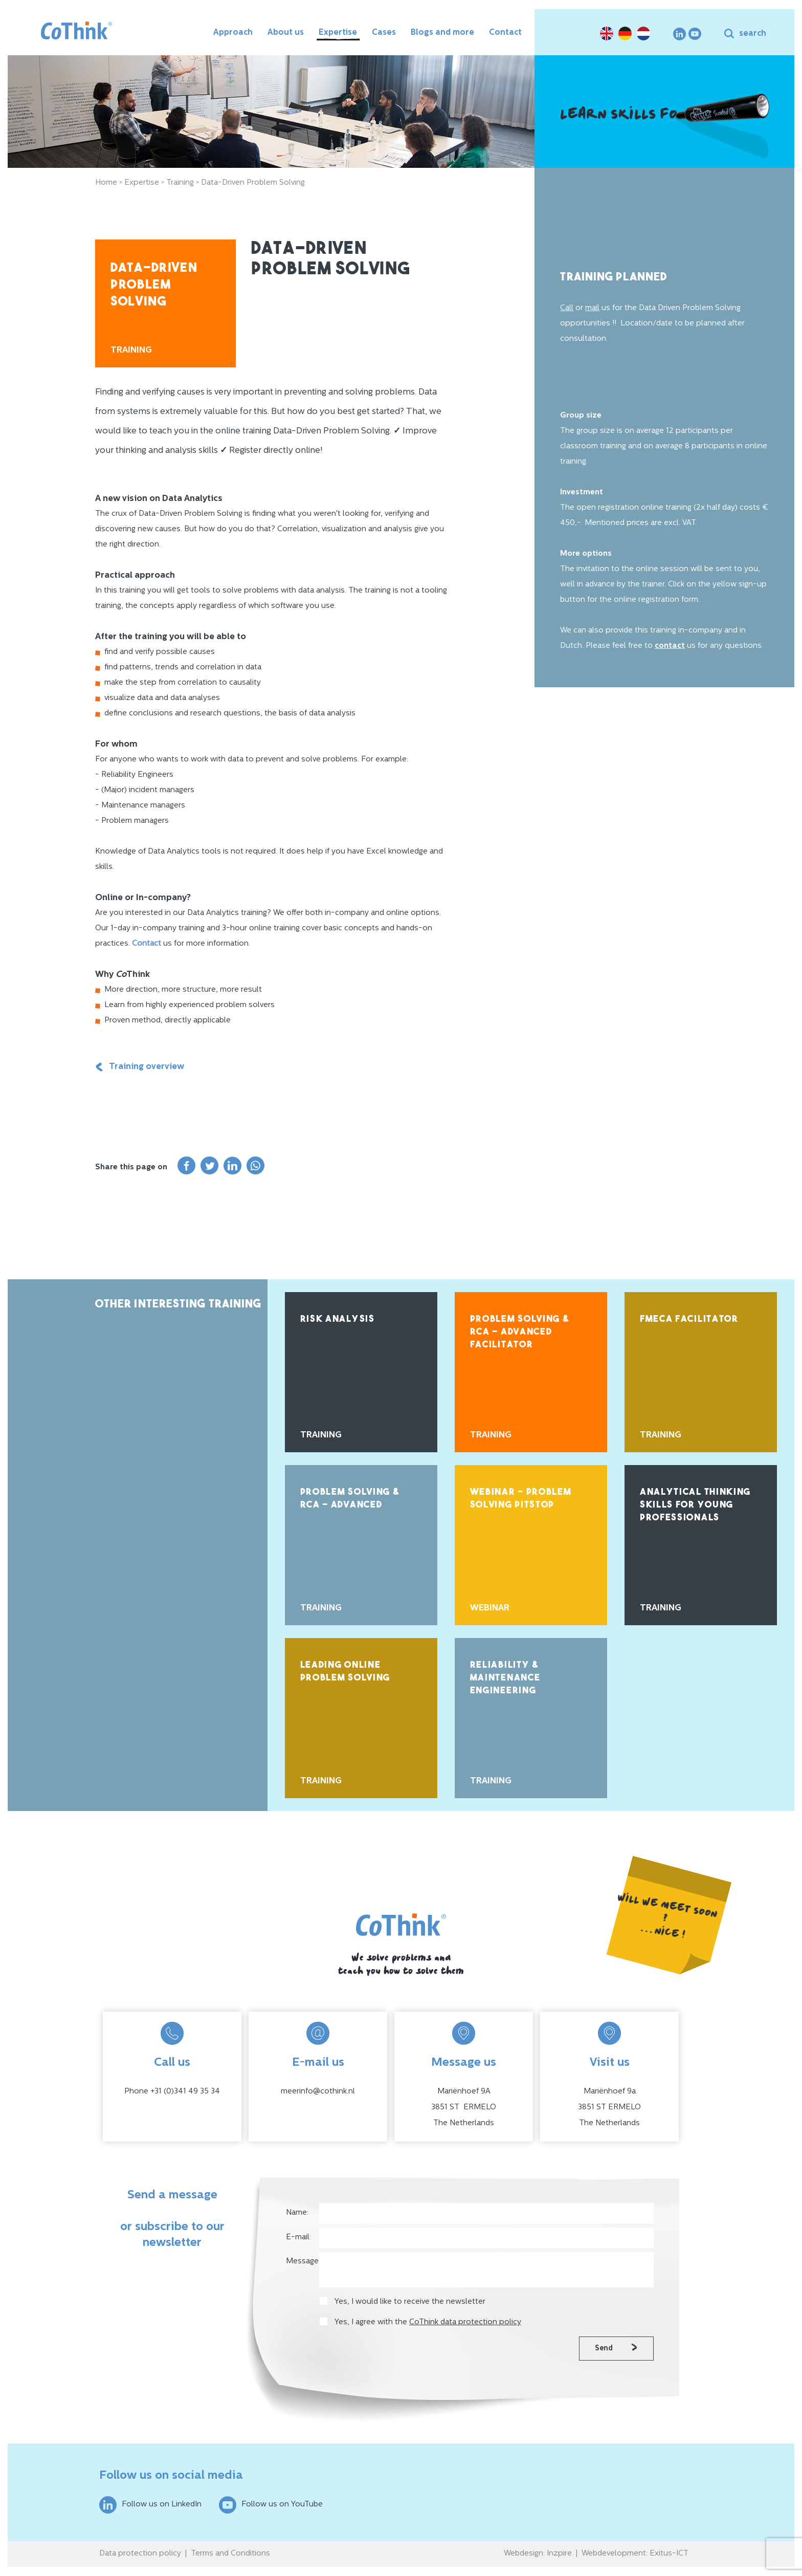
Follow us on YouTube (271, 2505)
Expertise (338, 33)
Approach (233, 33)
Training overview (139, 1067)
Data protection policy (140, 2554)
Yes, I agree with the (428, 2322)
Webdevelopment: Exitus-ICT (635, 2554)
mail (592, 308)
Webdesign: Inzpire (538, 2554)
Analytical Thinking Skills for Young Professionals (695, 1505)
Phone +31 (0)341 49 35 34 (172, 2091)
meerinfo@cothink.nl (318, 2091)
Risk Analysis (337, 1319)
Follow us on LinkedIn (150, 2505)
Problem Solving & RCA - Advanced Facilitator (520, 1332)
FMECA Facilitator (689, 1319)
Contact (505, 33)
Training (180, 183)
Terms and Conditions (230, 2554)
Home (106, 183)
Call (566, 308)
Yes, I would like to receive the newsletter (410, 2302)
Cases (384, 33)
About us (286, 33)
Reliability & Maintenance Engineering (505, 1678)
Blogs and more (442, 33)
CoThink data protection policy (465, 2322)
